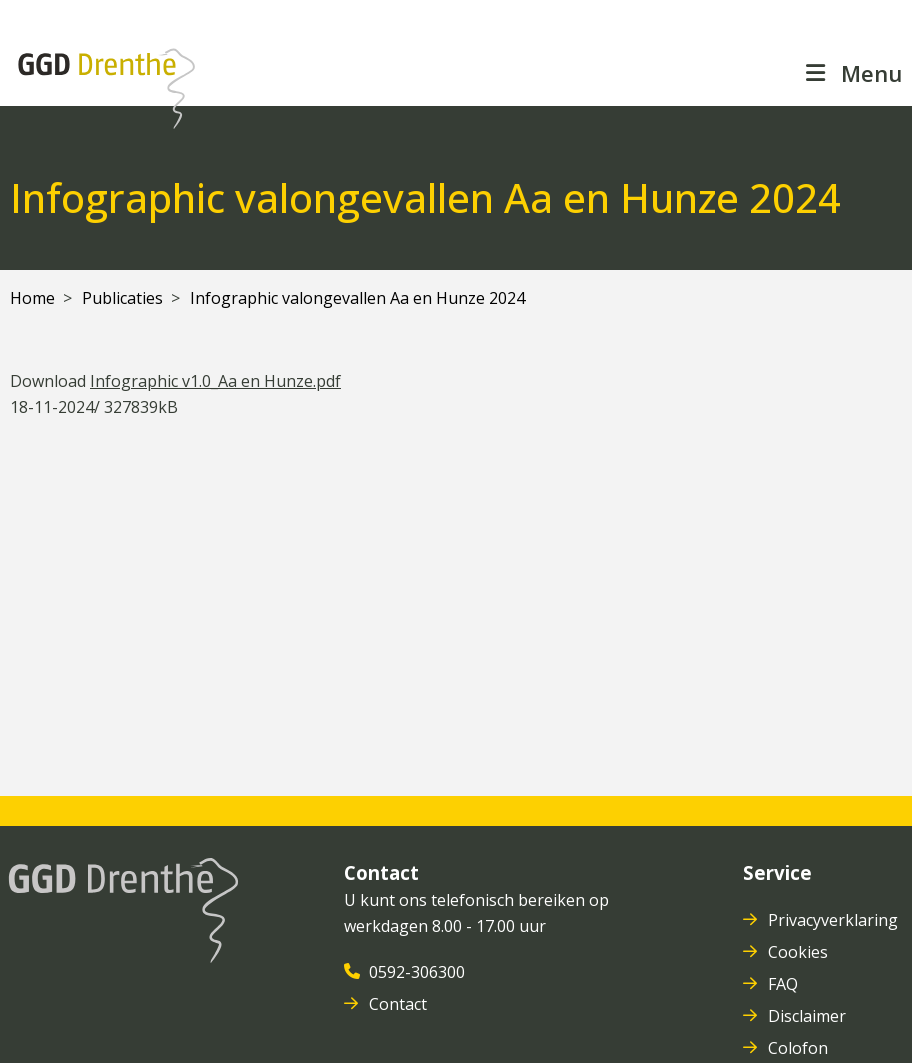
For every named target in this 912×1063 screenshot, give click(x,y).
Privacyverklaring (835, 920)
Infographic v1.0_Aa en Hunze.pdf (215, 381)
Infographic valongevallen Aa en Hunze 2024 (357, 298)
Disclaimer (809, 1016)
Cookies (800, 952)
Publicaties (122, 298)
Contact (400, 1004)
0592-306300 (419, 972)
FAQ (785, 984)
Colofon (800, 1048)
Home (32, 298)
